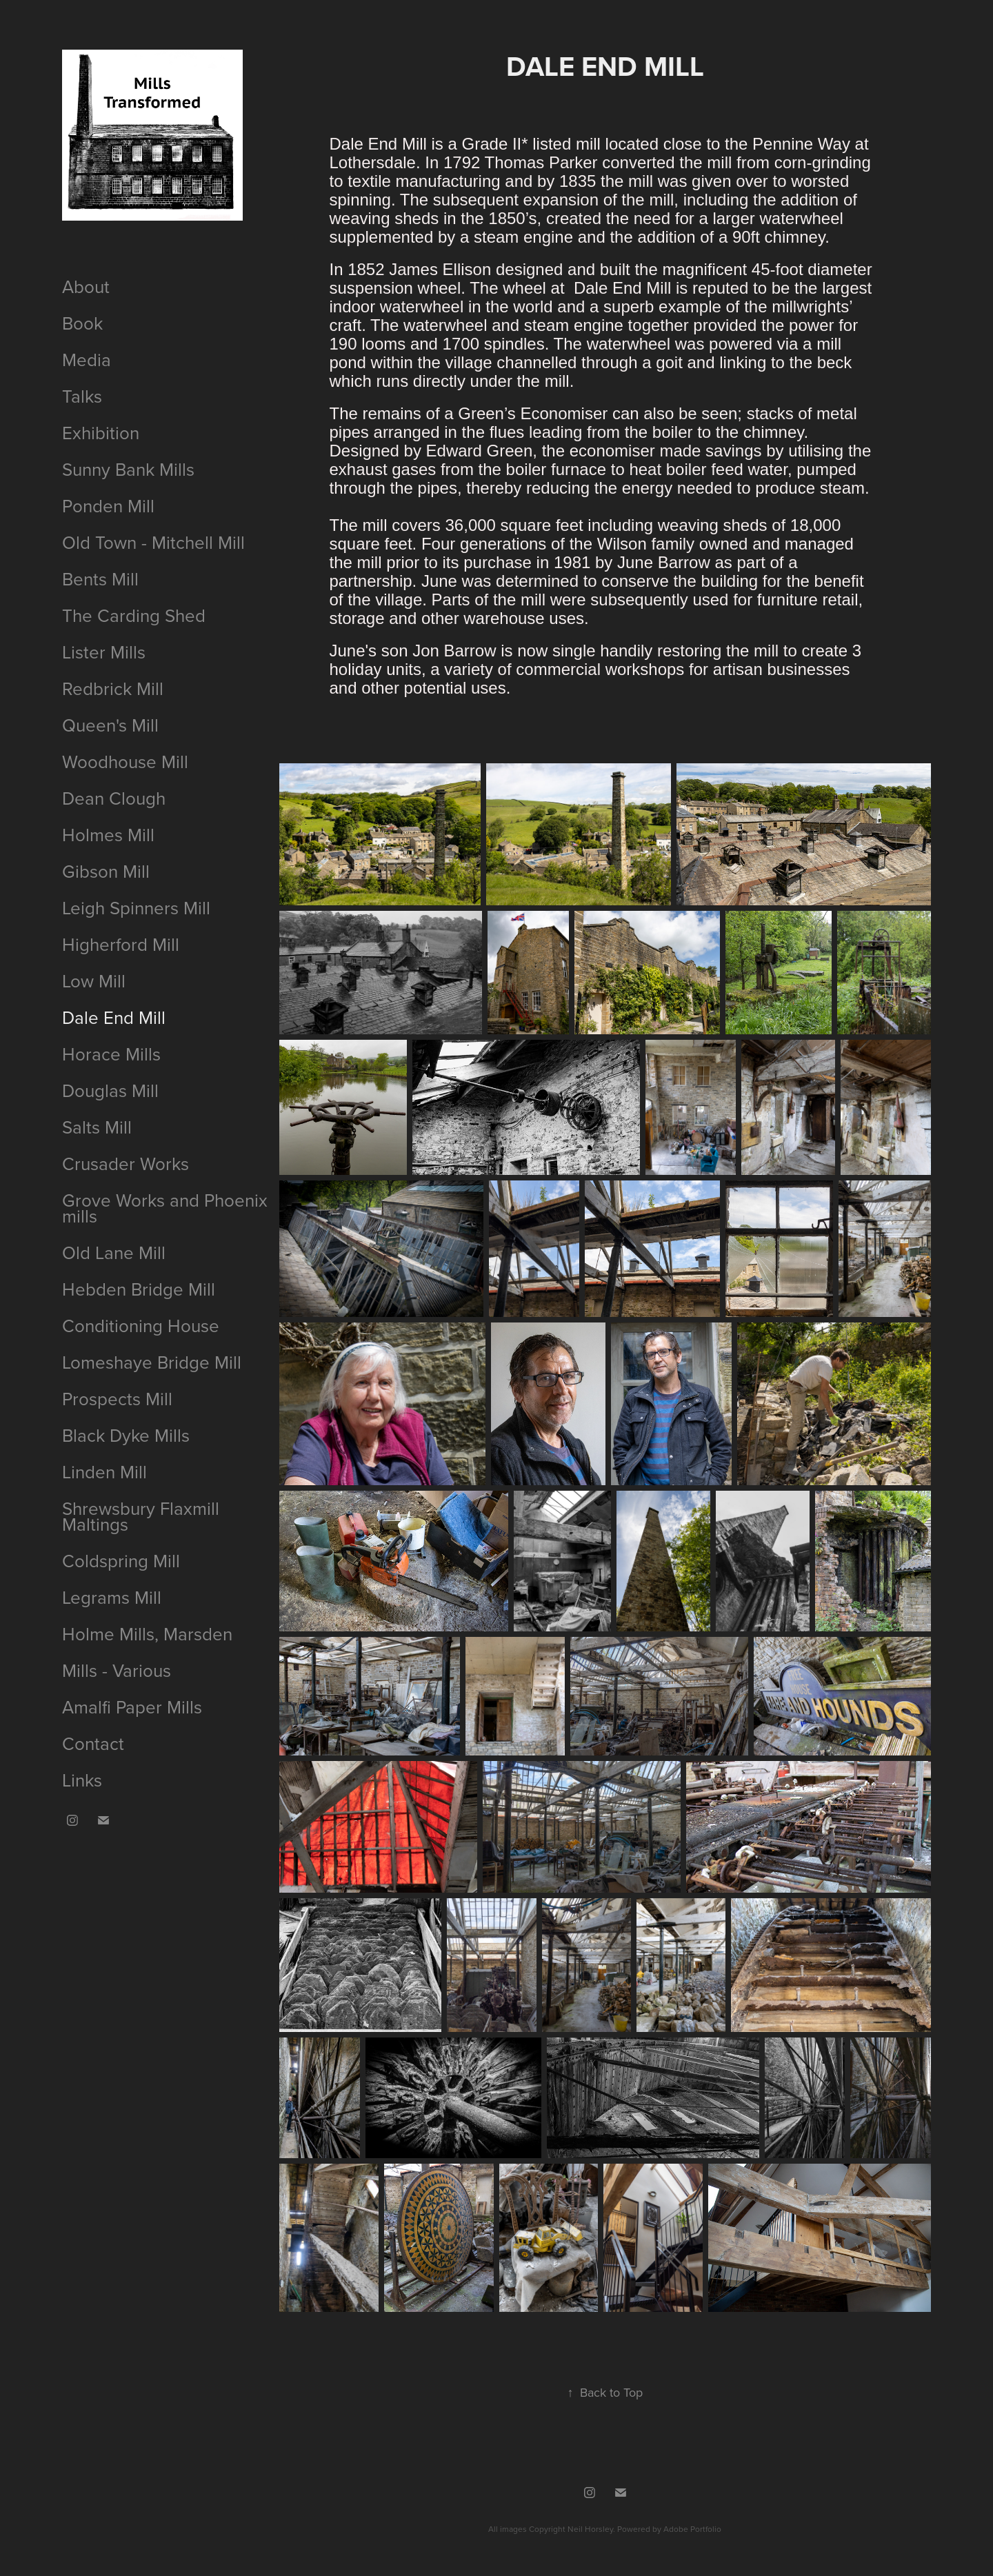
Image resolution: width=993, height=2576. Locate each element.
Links (82, 1779)
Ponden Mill (108, 505)
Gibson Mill (106, 870)
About (86, 286)
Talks (82, 395)
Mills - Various (116, 1670)
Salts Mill (97, 1126)
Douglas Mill (110, 1090)
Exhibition (100, 432)
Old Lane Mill (114, 1252)
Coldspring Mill (121, 1560)
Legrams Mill (111, 1596)
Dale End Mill (114, 1017)
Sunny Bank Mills (128, 468)
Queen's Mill (110, 724)
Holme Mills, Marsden (147, 1633)
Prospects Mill (117, 1398)
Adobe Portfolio (692, 2529)
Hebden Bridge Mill (138, 1288)
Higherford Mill (120, 944)
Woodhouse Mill (125, 761)
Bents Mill (100, 578)
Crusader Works (125, 1163)
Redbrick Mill (112, 688)
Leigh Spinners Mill (136, 907)
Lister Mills (104, 651)
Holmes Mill (108, 834)
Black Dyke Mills (126, 1434)
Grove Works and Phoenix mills (165, 1207)
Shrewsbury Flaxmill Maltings (140, 1516)
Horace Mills (111, 1053)
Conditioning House (140, 1325)
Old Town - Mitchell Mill (153, 542)
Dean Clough (114, 797)
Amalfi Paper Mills (132, 1706)
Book (82, 322)
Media (86, 359)
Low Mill (94, 980)
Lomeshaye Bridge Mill (151, 1361)
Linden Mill (104, 1471)
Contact (93, 1743)
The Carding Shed (133, 615)
